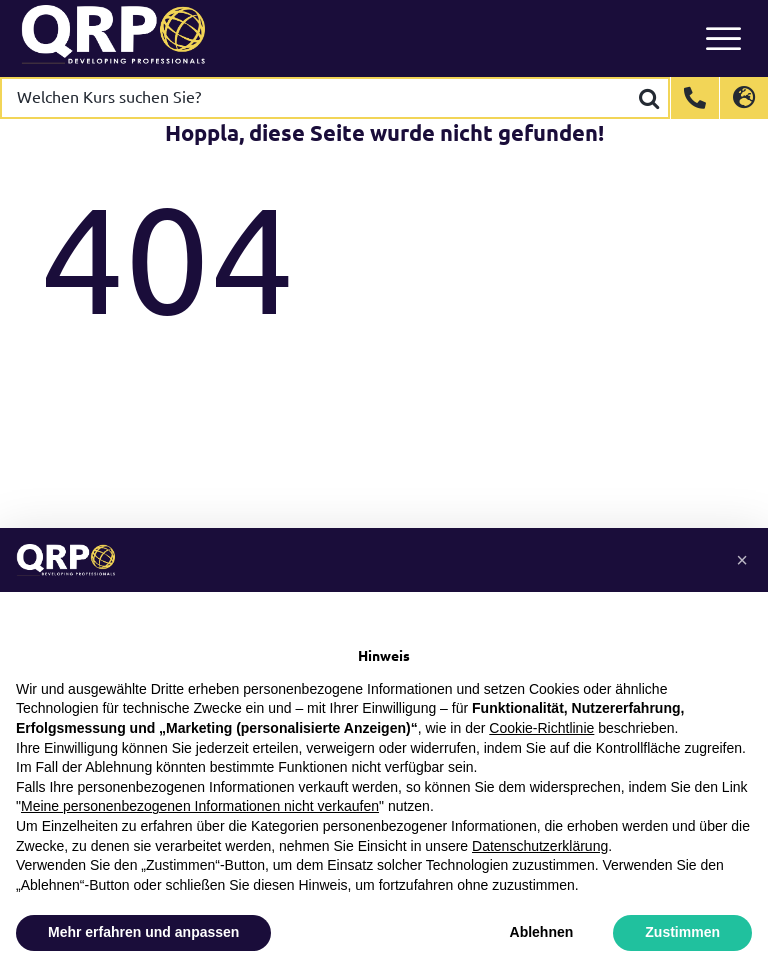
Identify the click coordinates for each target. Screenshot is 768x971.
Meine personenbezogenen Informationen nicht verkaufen (200, 806)
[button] (742, 560)
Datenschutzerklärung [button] (540, 846)
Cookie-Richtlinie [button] (541, 728)
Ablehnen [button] (542, 932)
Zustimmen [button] (682, 932)
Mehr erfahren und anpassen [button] (143, 932)
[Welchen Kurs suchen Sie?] (317, 98)
